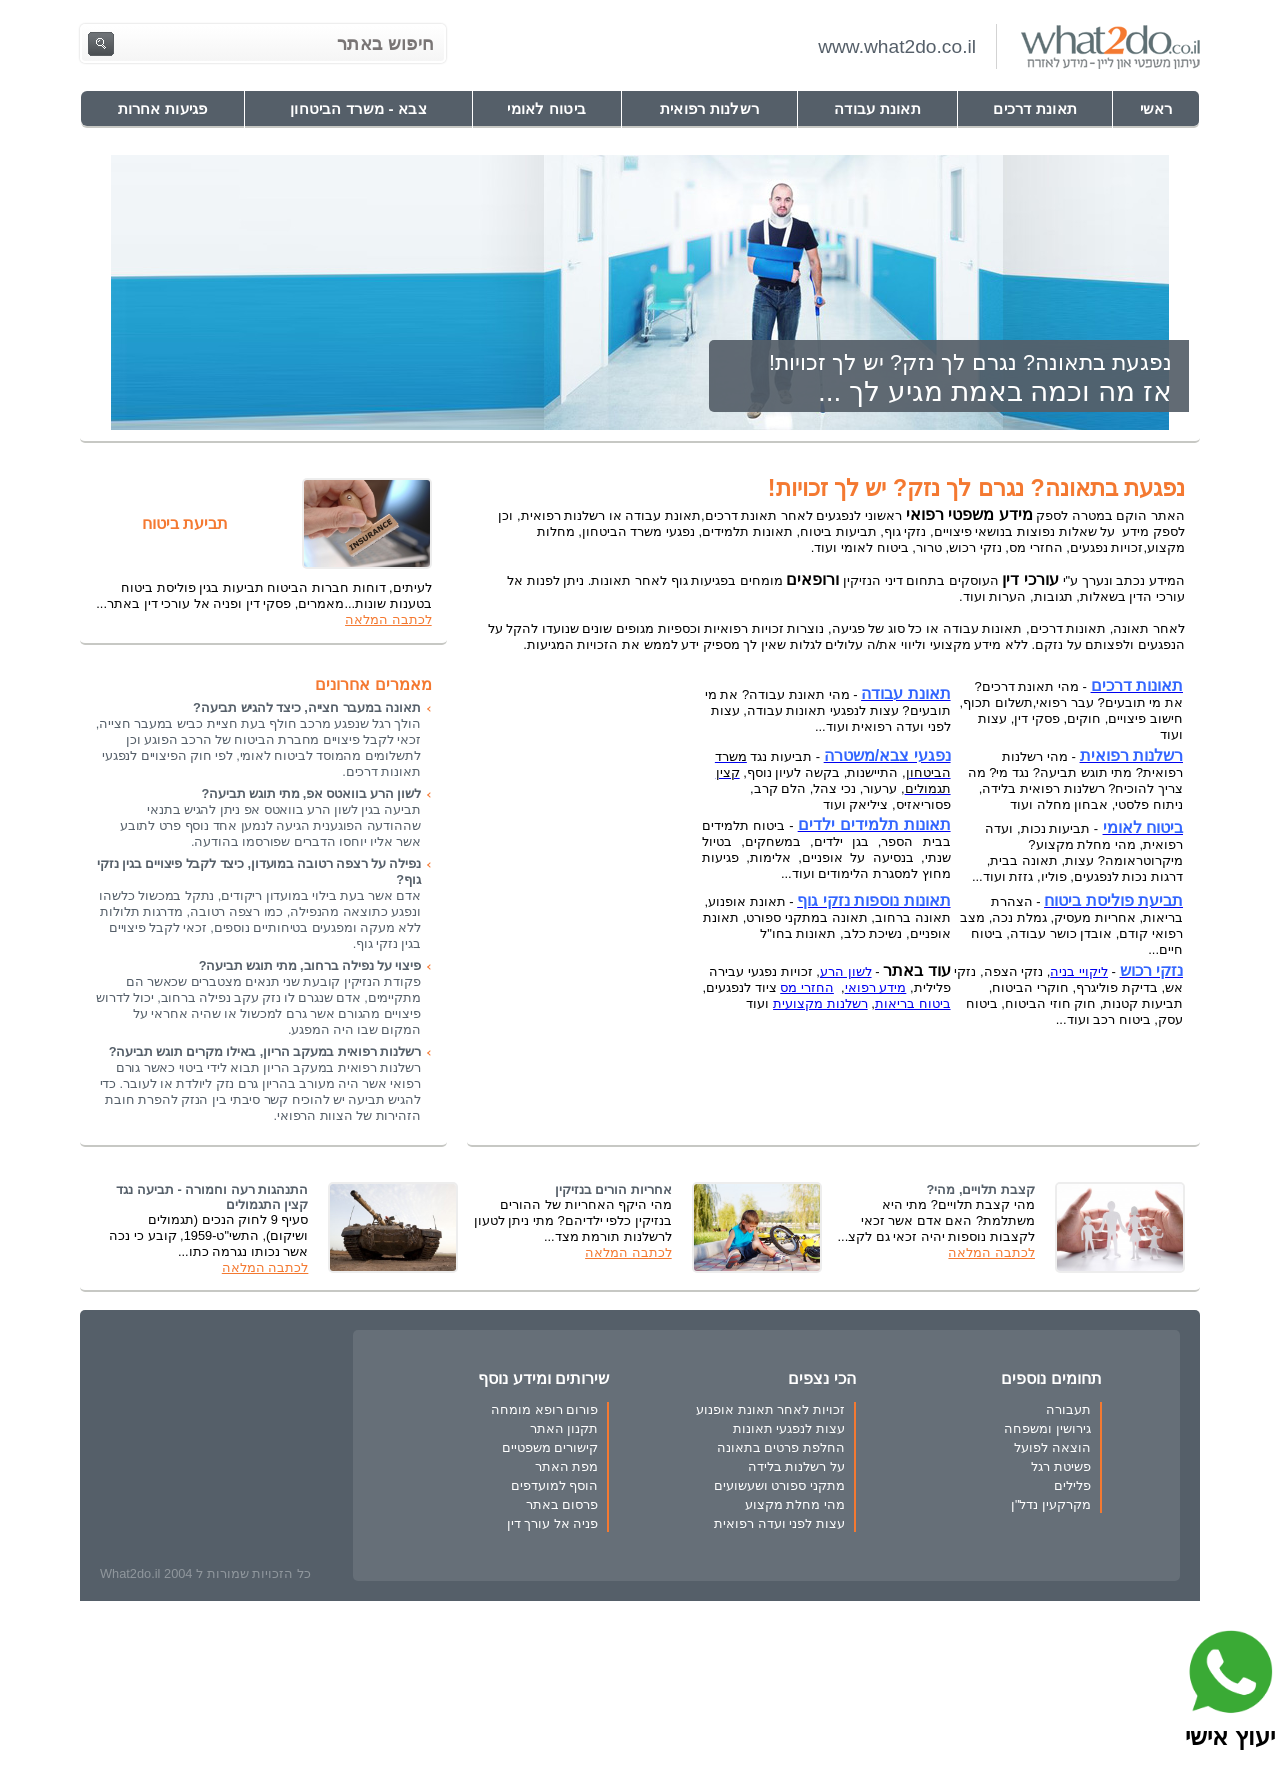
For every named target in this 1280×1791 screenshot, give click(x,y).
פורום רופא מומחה (544, 1409)
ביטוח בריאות (913, 1003)
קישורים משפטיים (550, 1447)
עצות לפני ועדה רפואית (779, 1523)
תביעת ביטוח (185, 523)
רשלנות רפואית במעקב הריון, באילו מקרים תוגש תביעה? (265, 1051)
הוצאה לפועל (1052, 1447)
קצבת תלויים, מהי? (981, 1189)
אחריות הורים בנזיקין (613, 1189)
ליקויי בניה (1079, 971)
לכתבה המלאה (388, 619)
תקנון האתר (564, 1428)
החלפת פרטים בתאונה (781, 1447)
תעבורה (1068, 1409)
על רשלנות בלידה (796, 1466)
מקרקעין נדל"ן (1051, 1504)
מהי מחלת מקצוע (795, 1504)
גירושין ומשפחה (1047, 1428)
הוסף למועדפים (555, 1485)
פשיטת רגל (1061, 1466)
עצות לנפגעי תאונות (789, 1428)
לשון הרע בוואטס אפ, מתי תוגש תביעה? (310, 793)
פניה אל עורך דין (553, 1523)
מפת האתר (567, 1466)
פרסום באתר (562, 1504)
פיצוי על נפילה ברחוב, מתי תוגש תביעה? (310, 965)
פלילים (1072, 1485)
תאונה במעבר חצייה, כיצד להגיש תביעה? (307, 707)
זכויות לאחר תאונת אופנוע (770, 1409)
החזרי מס (807, 987)
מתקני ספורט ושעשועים (779, 1485)
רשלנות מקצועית (820, 1003)
